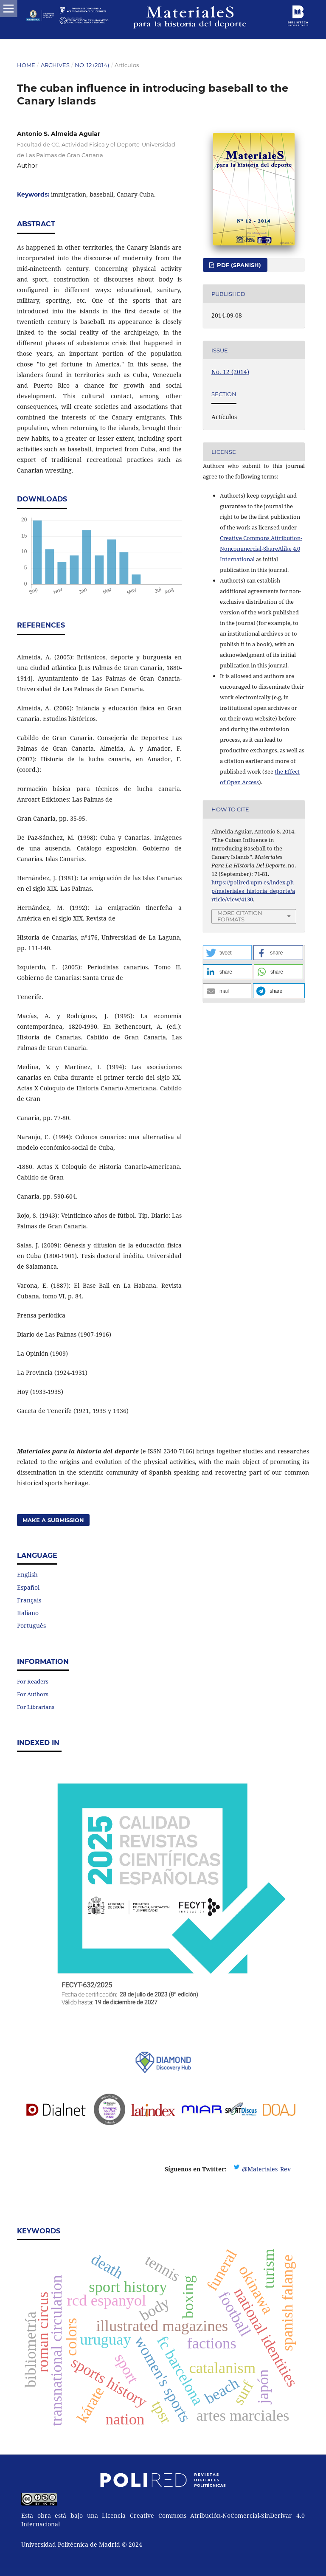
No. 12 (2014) (92, 65)
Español (28, 1587)
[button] (227, 952)
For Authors (32, 1694)
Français (29, 1600)
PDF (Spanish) (238, 265)
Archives (55, 65)
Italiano (28, 1613)
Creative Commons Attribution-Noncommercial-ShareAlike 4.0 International (261, 548)
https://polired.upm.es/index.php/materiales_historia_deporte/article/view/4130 (253, 890)
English (27, 1575)
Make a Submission (53, 1520)
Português (31, 1626)
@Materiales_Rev (266, 2169)
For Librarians (35, 1707)
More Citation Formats (239, 916)
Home (26, 65)
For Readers (32, 1681)
